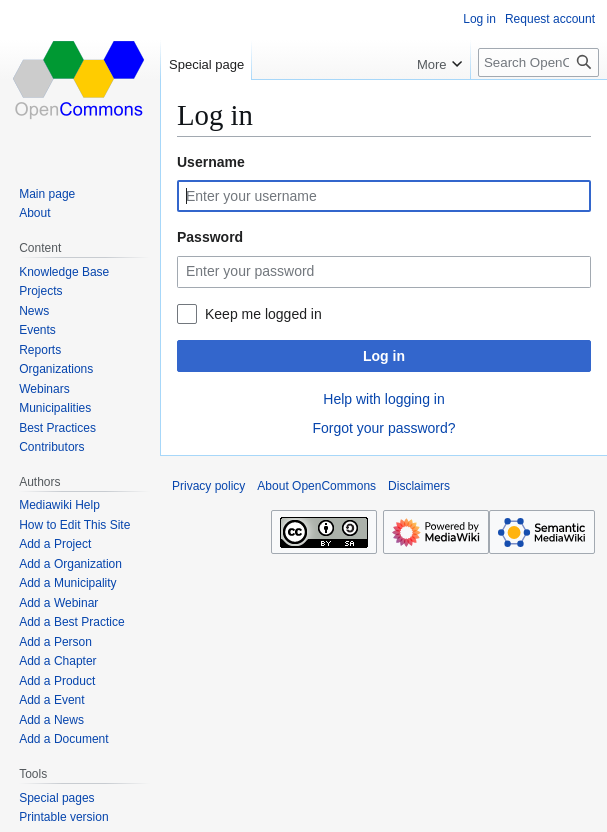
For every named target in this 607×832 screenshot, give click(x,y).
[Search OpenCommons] (538, 62)
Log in (384, 356)
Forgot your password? (383, 428)
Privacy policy (208, 486)
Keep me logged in (263, 314)
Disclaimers (419, 486)
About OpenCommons (316, 486)
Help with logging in (383, 399)
